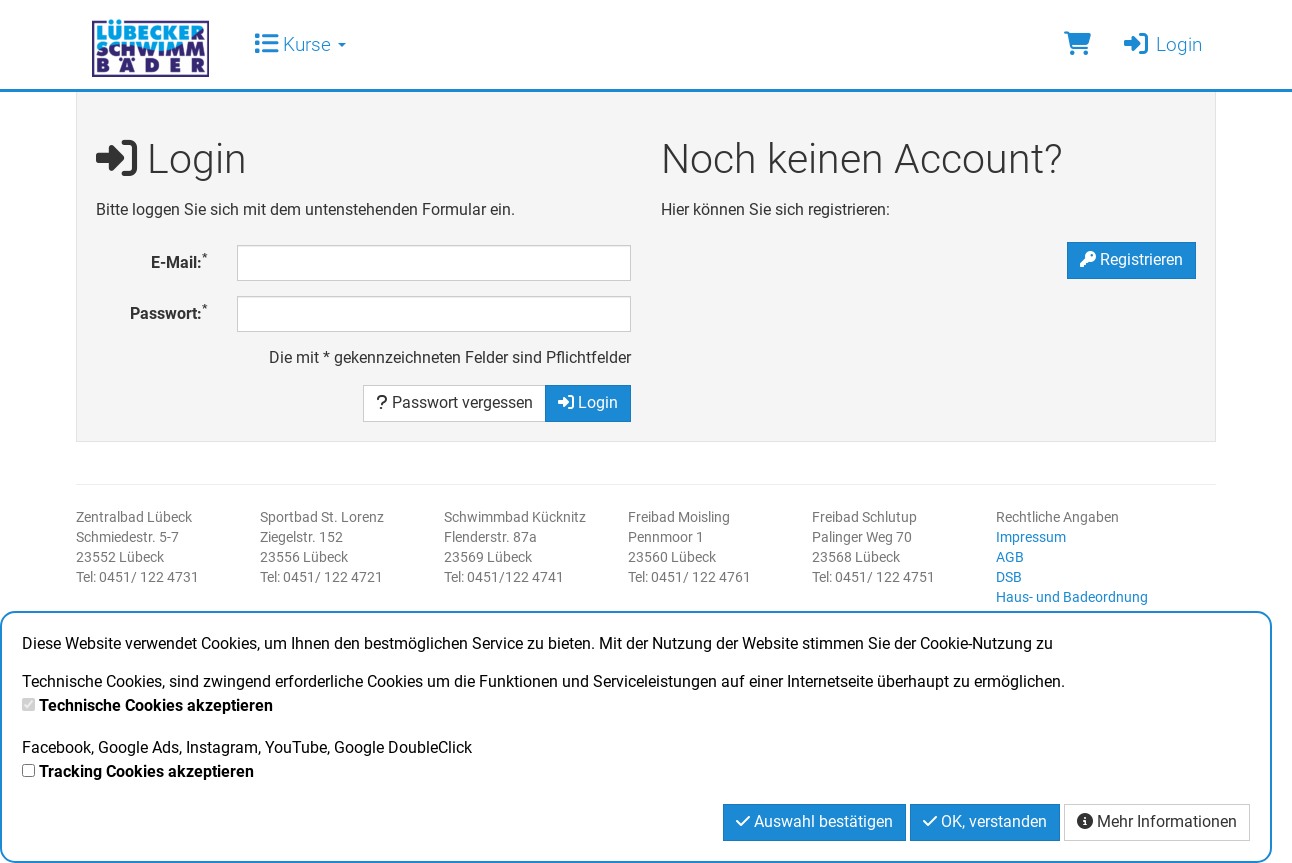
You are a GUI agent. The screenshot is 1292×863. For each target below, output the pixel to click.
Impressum (1031, 537)
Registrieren (1131, 259)
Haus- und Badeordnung (1072, 597)
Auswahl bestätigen (814, 821)
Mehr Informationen (1157, 821)
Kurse (300, 44)
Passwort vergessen (454, 402)
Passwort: (168, 312)
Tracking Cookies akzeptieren (146, 771)
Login (1161, 44)
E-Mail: (179, 261)
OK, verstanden (985, 821)
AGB (1010, 557)
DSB (1009, 577)
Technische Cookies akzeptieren (156, 705)
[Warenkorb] (1077, 44)
